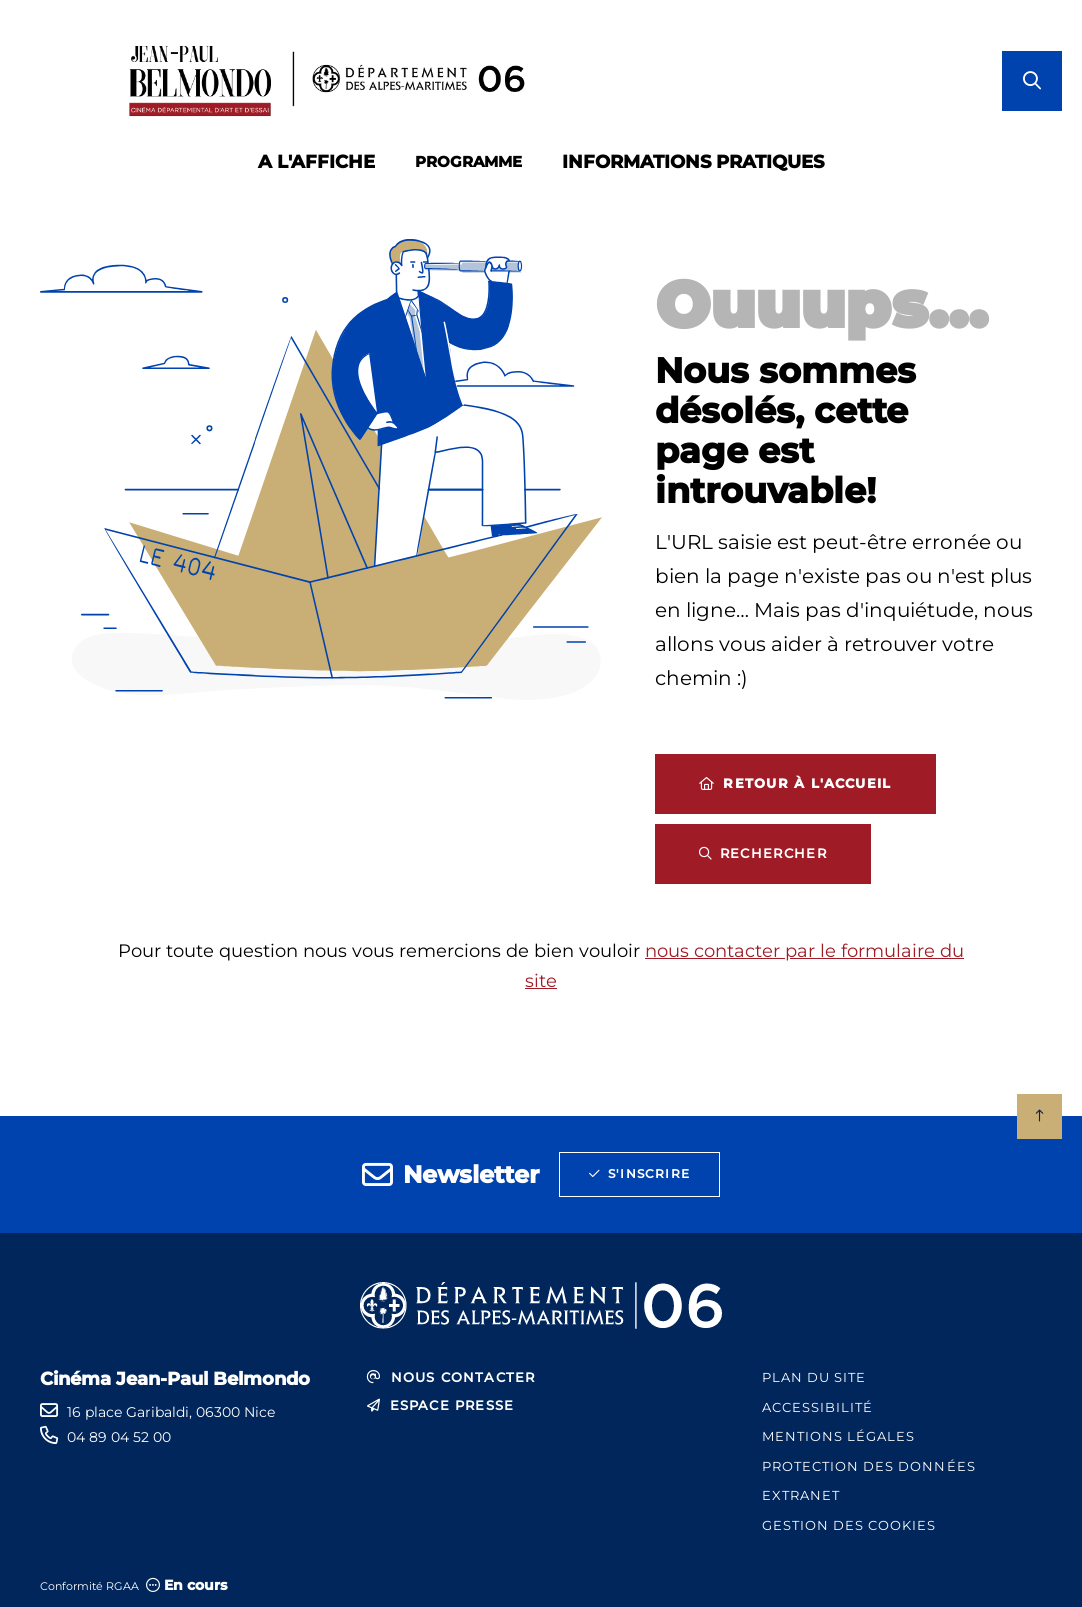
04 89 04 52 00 (119, 1437)
